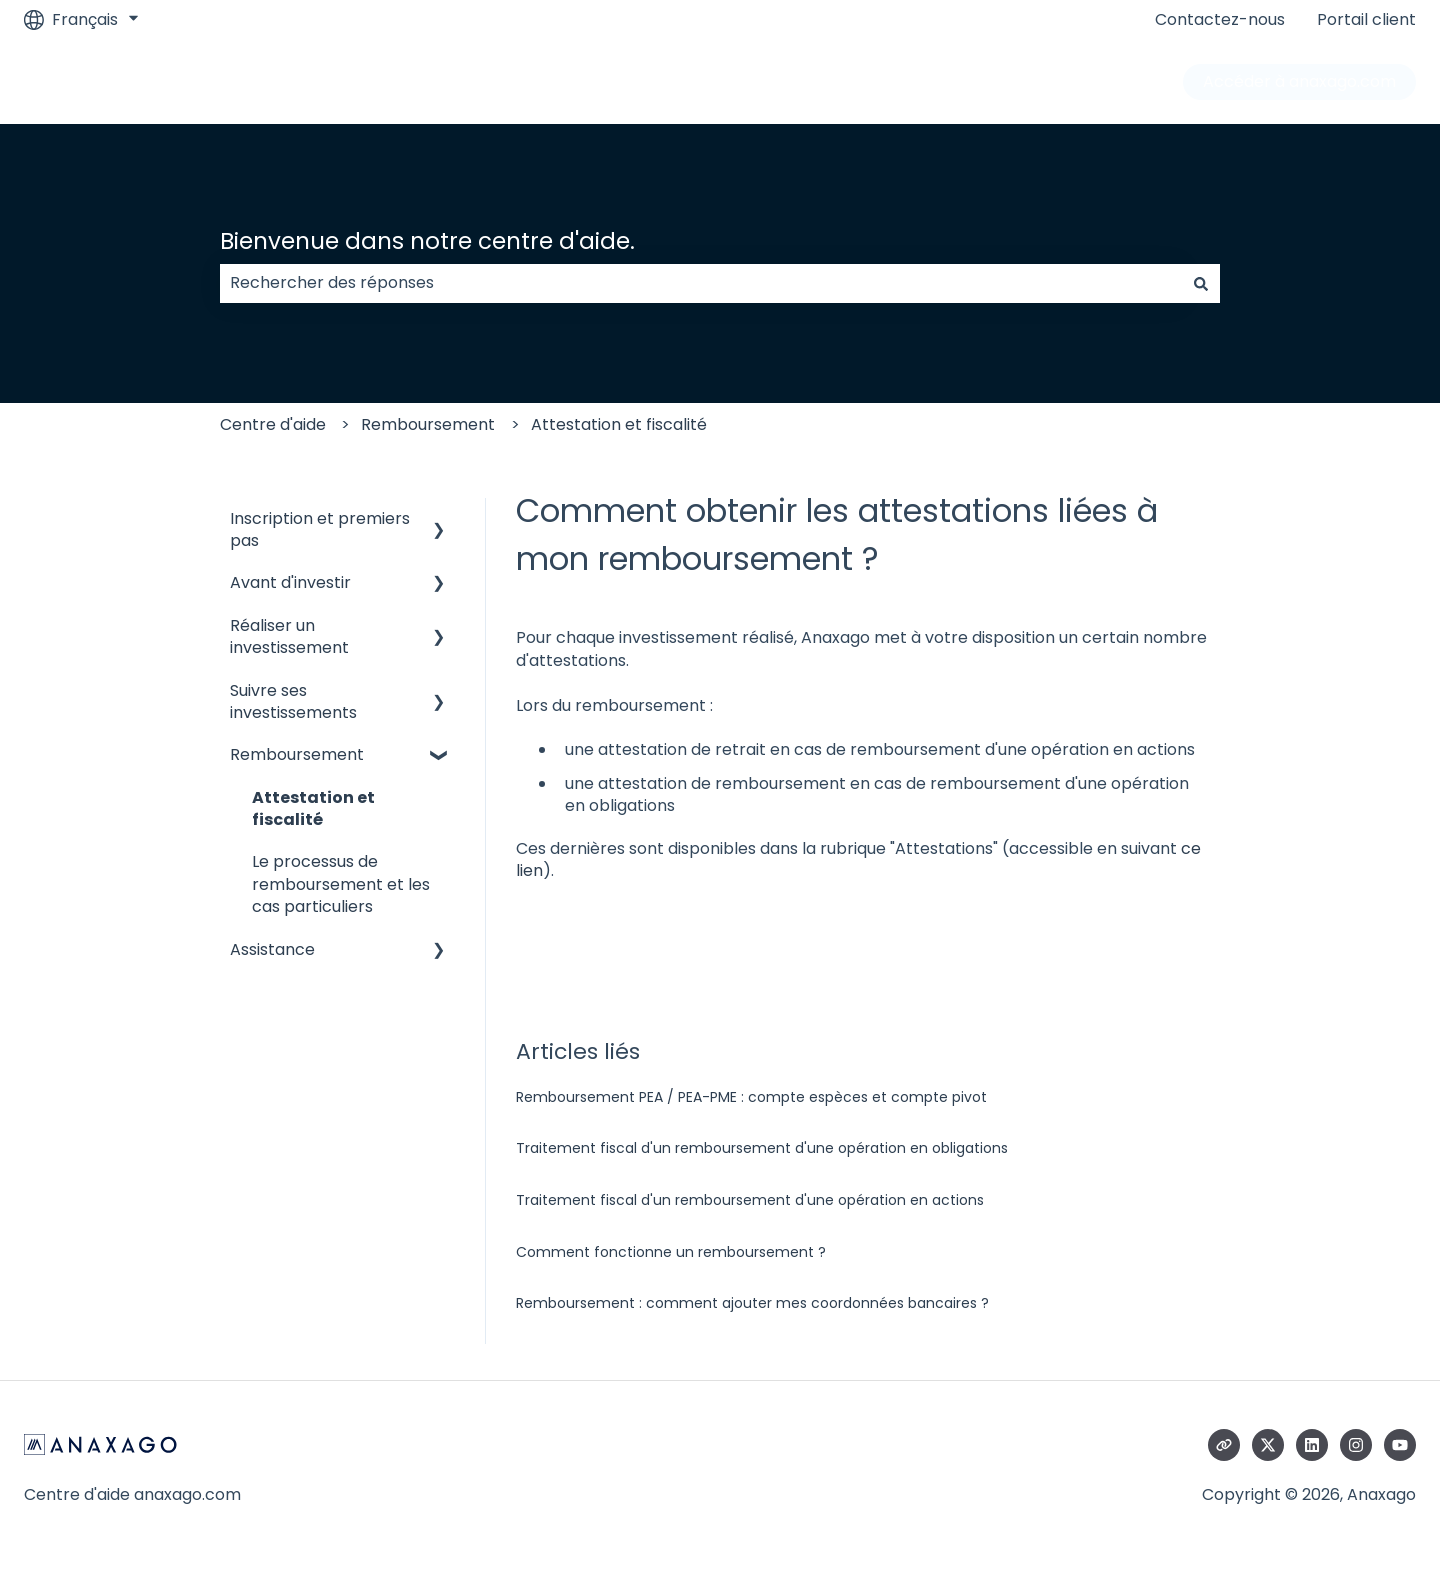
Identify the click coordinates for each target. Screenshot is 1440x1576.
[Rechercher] (1201, 283)
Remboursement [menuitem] (297, 754)
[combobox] (701, 283)
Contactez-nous (1220, 20)
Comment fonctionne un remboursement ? (671, 1252)
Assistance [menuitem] (272, 949)
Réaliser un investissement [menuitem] (289, 636)
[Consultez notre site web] (1224, 1445)
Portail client (1366, 20)
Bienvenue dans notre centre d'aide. (427, 241)
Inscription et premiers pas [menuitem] (320, 529)
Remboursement (428, 424)
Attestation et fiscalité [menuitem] (313, 808)
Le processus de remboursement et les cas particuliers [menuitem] (341, 884)
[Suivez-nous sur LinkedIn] (1312, 1445)
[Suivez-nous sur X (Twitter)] (1268, 1445)
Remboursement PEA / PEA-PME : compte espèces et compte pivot (751, 1097)
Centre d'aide (273, 424)
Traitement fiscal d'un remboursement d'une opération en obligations (762, 1148)
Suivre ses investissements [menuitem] (293, 701)
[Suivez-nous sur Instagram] (1356, 1445)
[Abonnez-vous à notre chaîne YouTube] (1400, 1445)
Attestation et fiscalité (619, 424)
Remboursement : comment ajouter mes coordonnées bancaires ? (752, 1303)
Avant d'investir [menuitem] (290, 582)
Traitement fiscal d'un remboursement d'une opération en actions (750, 1200)
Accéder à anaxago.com (1299, 81)
